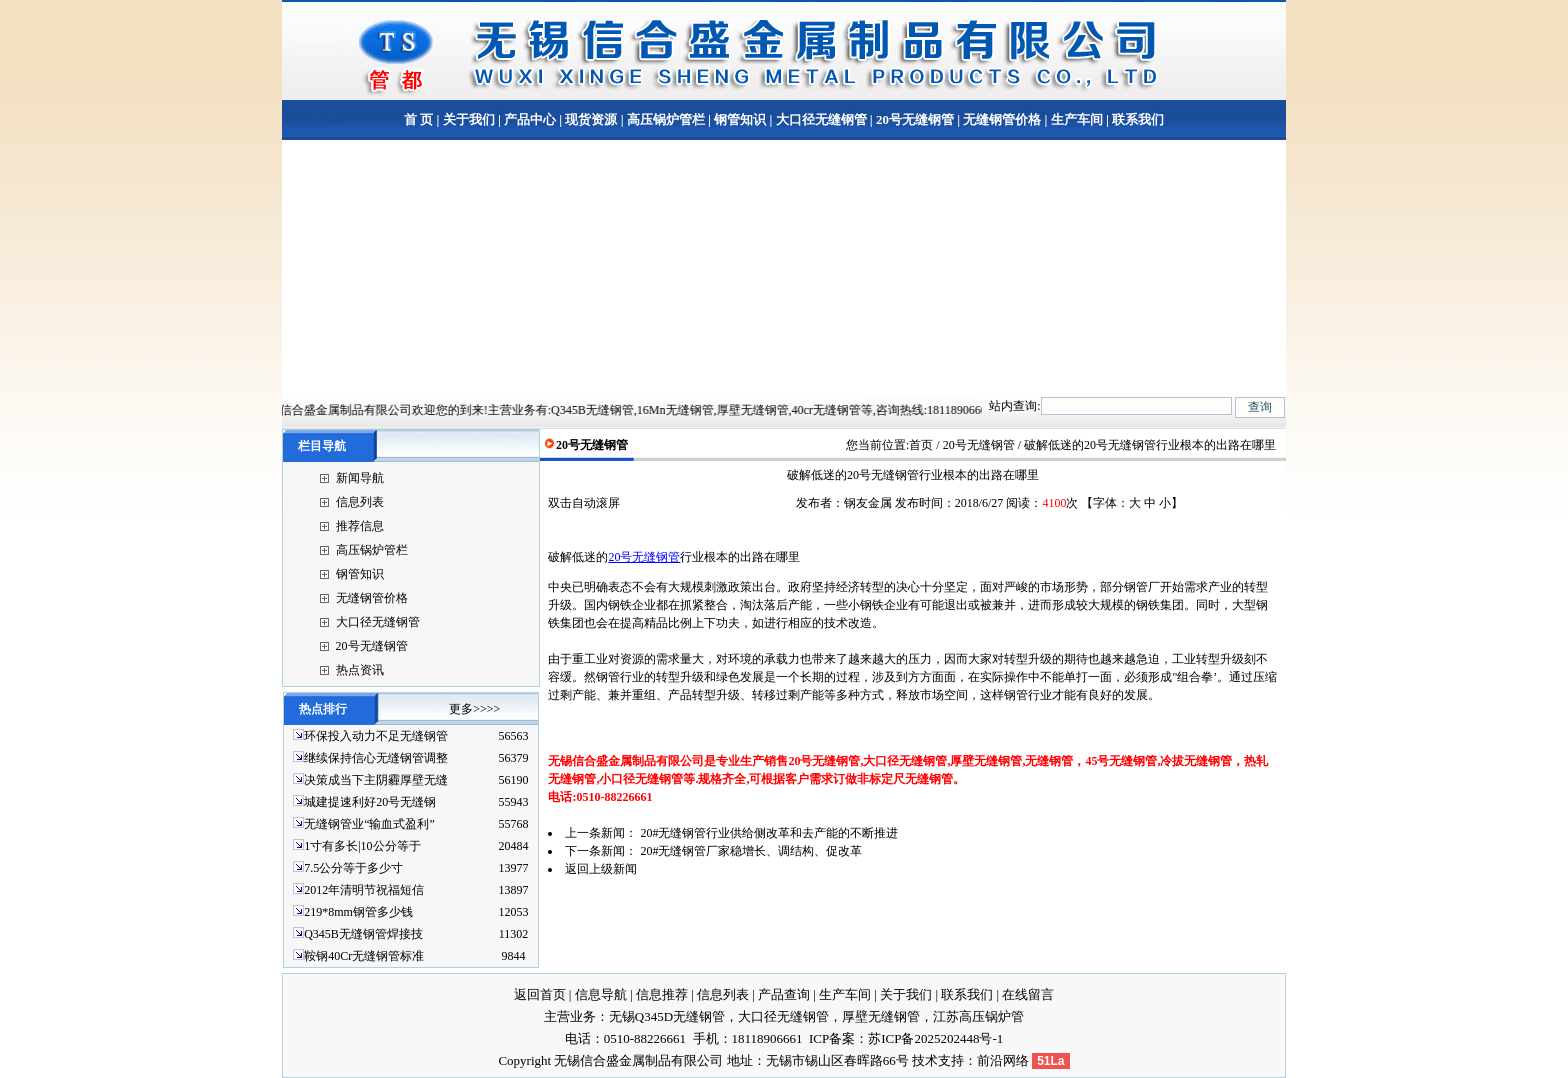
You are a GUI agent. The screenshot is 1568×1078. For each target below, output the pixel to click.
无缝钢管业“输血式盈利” (369, 824)
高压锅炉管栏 (666, 119)
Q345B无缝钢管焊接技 (363, 934)
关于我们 (469, 119)
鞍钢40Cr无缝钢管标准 (364, 956)
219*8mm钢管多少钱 (358, 912)
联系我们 (1136, 119)
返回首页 (540, 994)
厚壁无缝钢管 (881, 1016)
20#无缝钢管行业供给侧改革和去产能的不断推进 (769, 833)
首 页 (418, 119)
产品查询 (784, 994)
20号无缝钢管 (915, 119)
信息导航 (601, 994)
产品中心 (530, 119)
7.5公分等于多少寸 (353, 868)
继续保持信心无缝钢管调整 (376, 758)
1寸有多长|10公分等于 (362, 846)
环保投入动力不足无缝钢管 (376, 736)
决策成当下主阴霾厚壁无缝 (376, 780)
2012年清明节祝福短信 (364, 890)
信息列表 (360, 502)
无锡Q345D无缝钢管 (667, 1016)
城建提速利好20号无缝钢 (370, 802)
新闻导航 (360, 478)
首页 (921, 445)
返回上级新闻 (601, 869)
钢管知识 (740, 119)
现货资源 (591, 119)
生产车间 (1077, 119)
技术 (925, 1060)
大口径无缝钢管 (821, 119)
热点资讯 (360, 670)
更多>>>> (474, 709)
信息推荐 (662, 994)
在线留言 (1028, 994)
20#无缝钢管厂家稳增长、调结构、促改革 (751, 851)
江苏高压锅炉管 (978, 1016)
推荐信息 (360, 526)
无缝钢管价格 (1002, 119)
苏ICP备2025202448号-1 (935, 1038)
